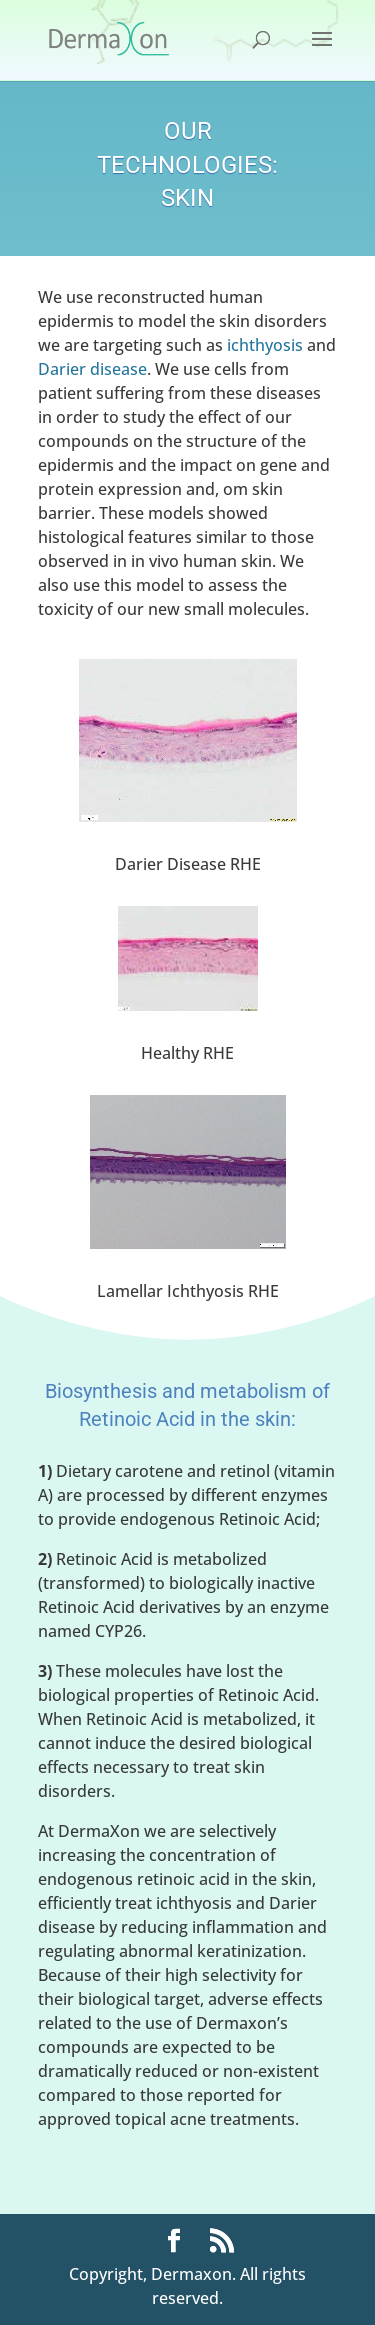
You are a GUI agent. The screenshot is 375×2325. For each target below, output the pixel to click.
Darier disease (92, 369)
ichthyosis (265, 345)
